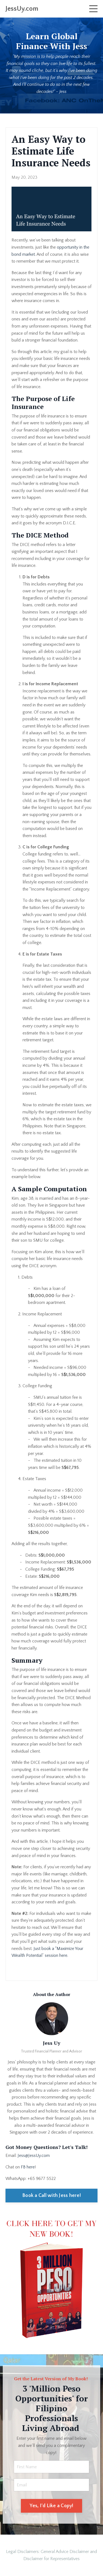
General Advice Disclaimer (65, 2551)
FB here (28, 2167)
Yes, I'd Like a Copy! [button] (51, 2506)
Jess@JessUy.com (34, 2155)
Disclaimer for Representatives (51, 2558)
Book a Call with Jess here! (51, 2195)
